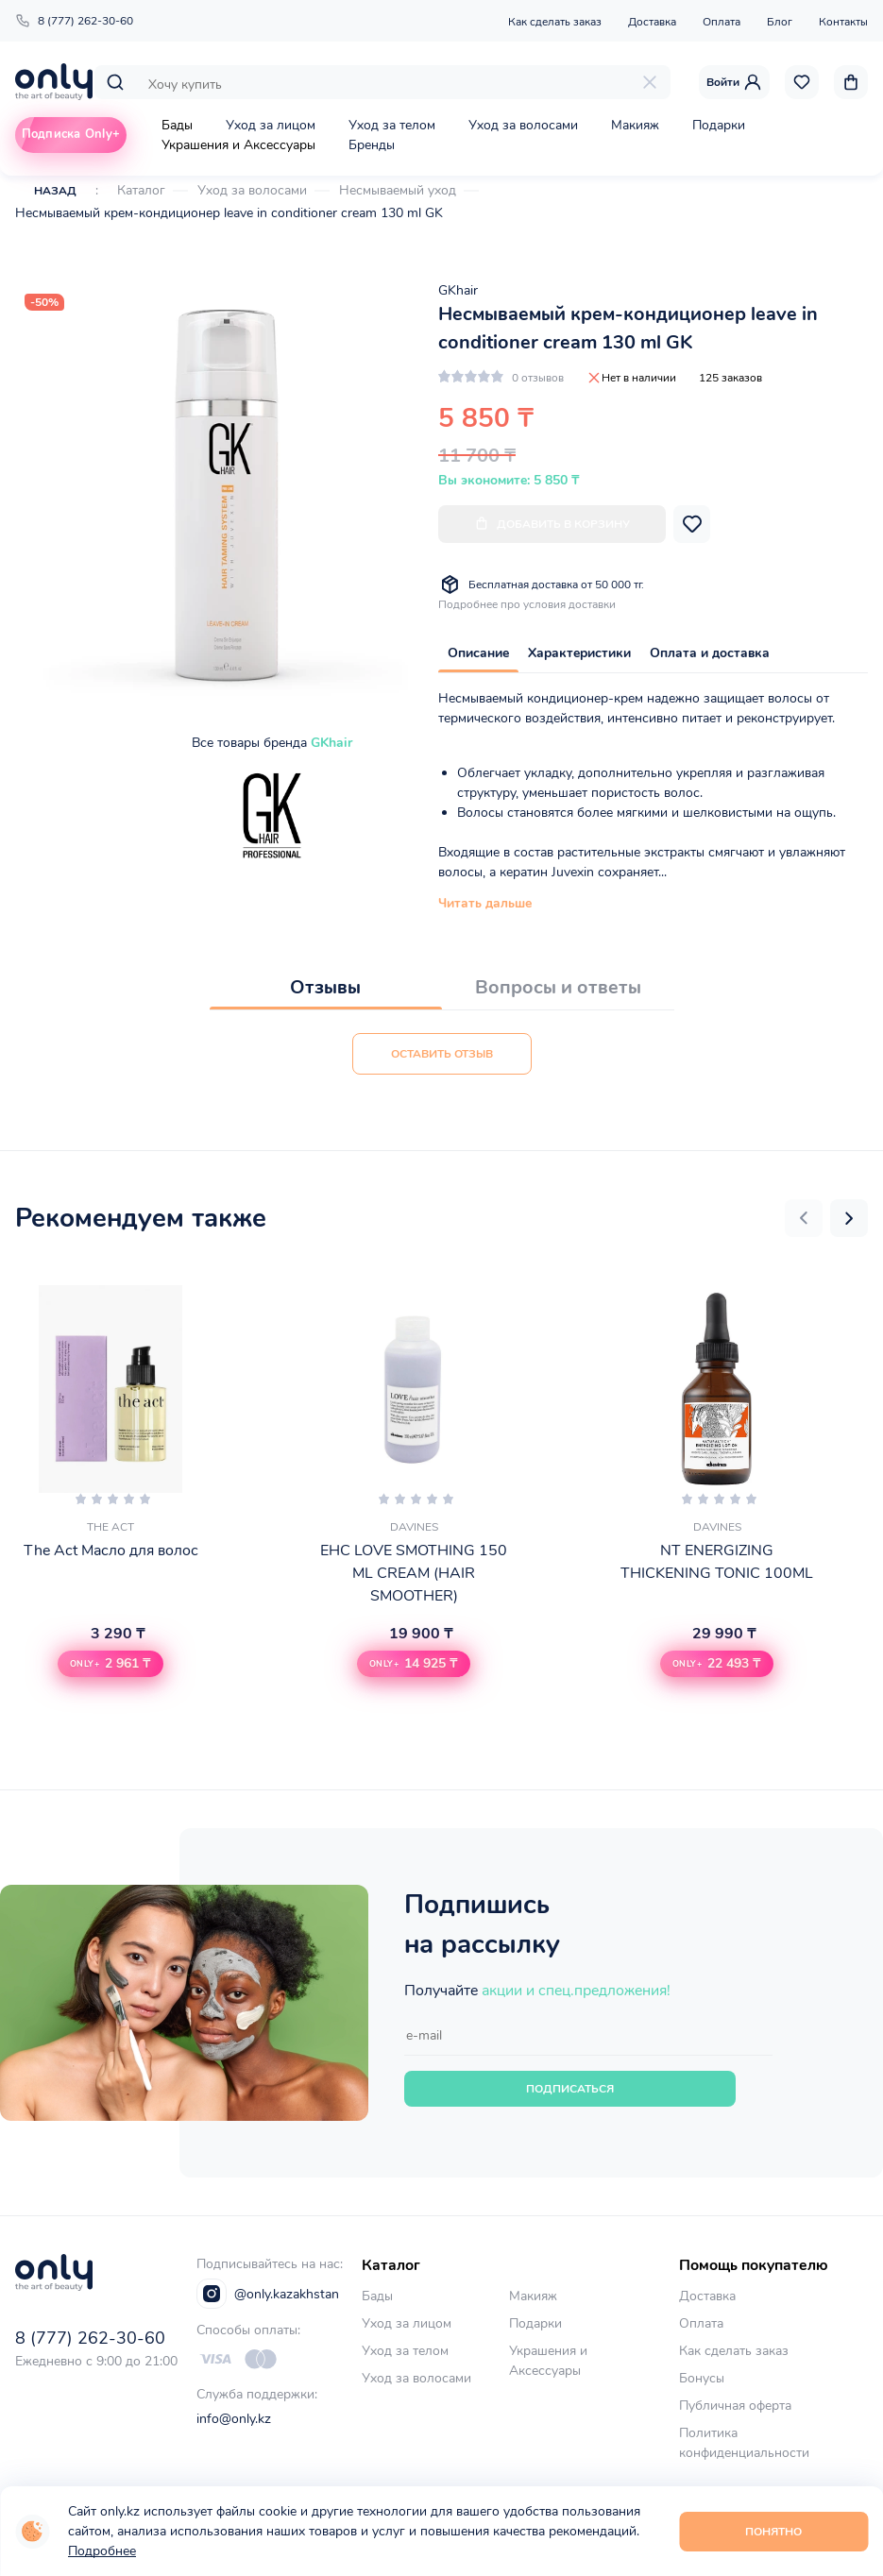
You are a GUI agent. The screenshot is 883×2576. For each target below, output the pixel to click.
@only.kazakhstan (267, 2294)
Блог (779, 21)
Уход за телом (391, 125)
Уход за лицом (270, 125)
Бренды (371, 145)
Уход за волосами (523, 125)
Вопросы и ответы (558, 987)
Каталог (141, 190)
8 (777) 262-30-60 (74, 20)
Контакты (843, 21)
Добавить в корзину (552, 524)
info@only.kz (233, 2419)
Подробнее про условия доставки (527, 604)
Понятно (773, 2531)
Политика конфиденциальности (744, 2443)
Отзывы (325, 987)
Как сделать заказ (555, 21)
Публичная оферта (735, 2406)
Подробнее (102, 2551)
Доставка (652, 21)
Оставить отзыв (442, 1053)
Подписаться (570, 2088)
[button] (804, 1218)
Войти (734, 82)
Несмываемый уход (397, 190)
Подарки (718, 125)
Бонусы (701, 2378)
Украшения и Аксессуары (238, 145)
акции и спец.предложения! (576, 1990)
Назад (55, 190)
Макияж (635, 125)
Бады (177, 125)
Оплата (721, 21)
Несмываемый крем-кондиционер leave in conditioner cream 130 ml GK (229, 213)
